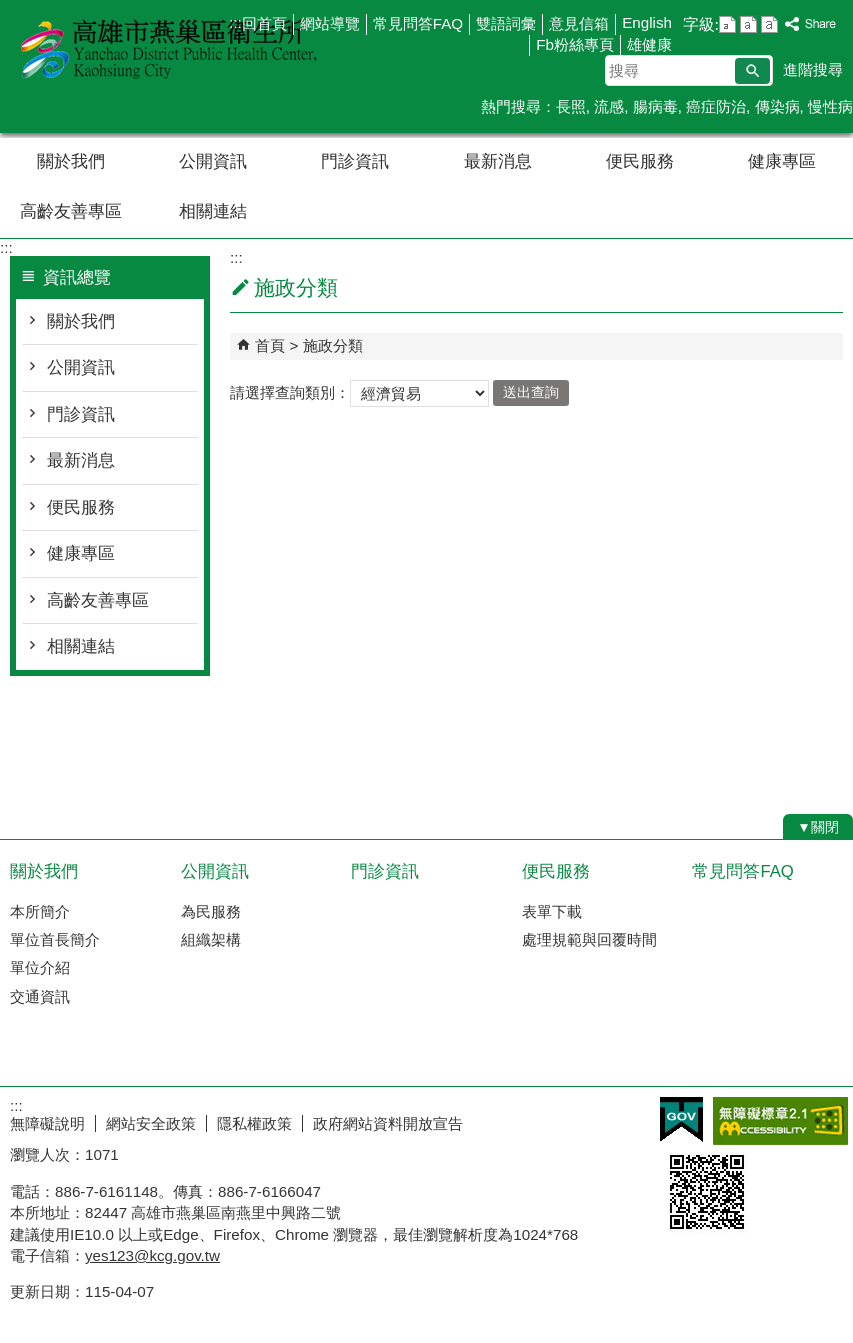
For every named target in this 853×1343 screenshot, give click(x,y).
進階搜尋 (813, 69)
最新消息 (498, 161)
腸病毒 (655, 106)
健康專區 (782, 161)
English (647, 22)
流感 (609, 106)
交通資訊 (40, 996)
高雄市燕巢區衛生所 (169, 48)
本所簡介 (40, 911)
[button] (752, 71)
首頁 (270, 345)
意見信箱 (579, 23)
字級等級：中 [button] (748, 24)
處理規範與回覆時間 (589, 939)
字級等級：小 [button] (727, 24)
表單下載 (552, 911)
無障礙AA (780, 1121)
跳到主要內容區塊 (10, 10)
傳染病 (777, 106)
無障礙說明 (47, 1123)
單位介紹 (40, 967)
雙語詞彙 (506, 23)
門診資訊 (355, 161)
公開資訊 (213, 161)
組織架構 (211, 939)
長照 (571, 106)
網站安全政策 (151, 1123)
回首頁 (264, 23)
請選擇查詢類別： (290, 391)
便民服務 (640, 161)
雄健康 (649, 44)
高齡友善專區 (71, 211)
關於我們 (71, 161)
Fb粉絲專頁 (575, 44)
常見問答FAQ (418, 23)
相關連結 (213, 211)
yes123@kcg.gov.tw (152, 1255)
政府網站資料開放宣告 (388, 1123)
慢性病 (830, 106)
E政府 (681, 1119)
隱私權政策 (254, 1123)
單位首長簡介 (55, 939)
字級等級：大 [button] (769, 24)
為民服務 (211, 911)
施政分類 (333, 345)
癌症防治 (716, 106)
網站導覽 (330, 23)
